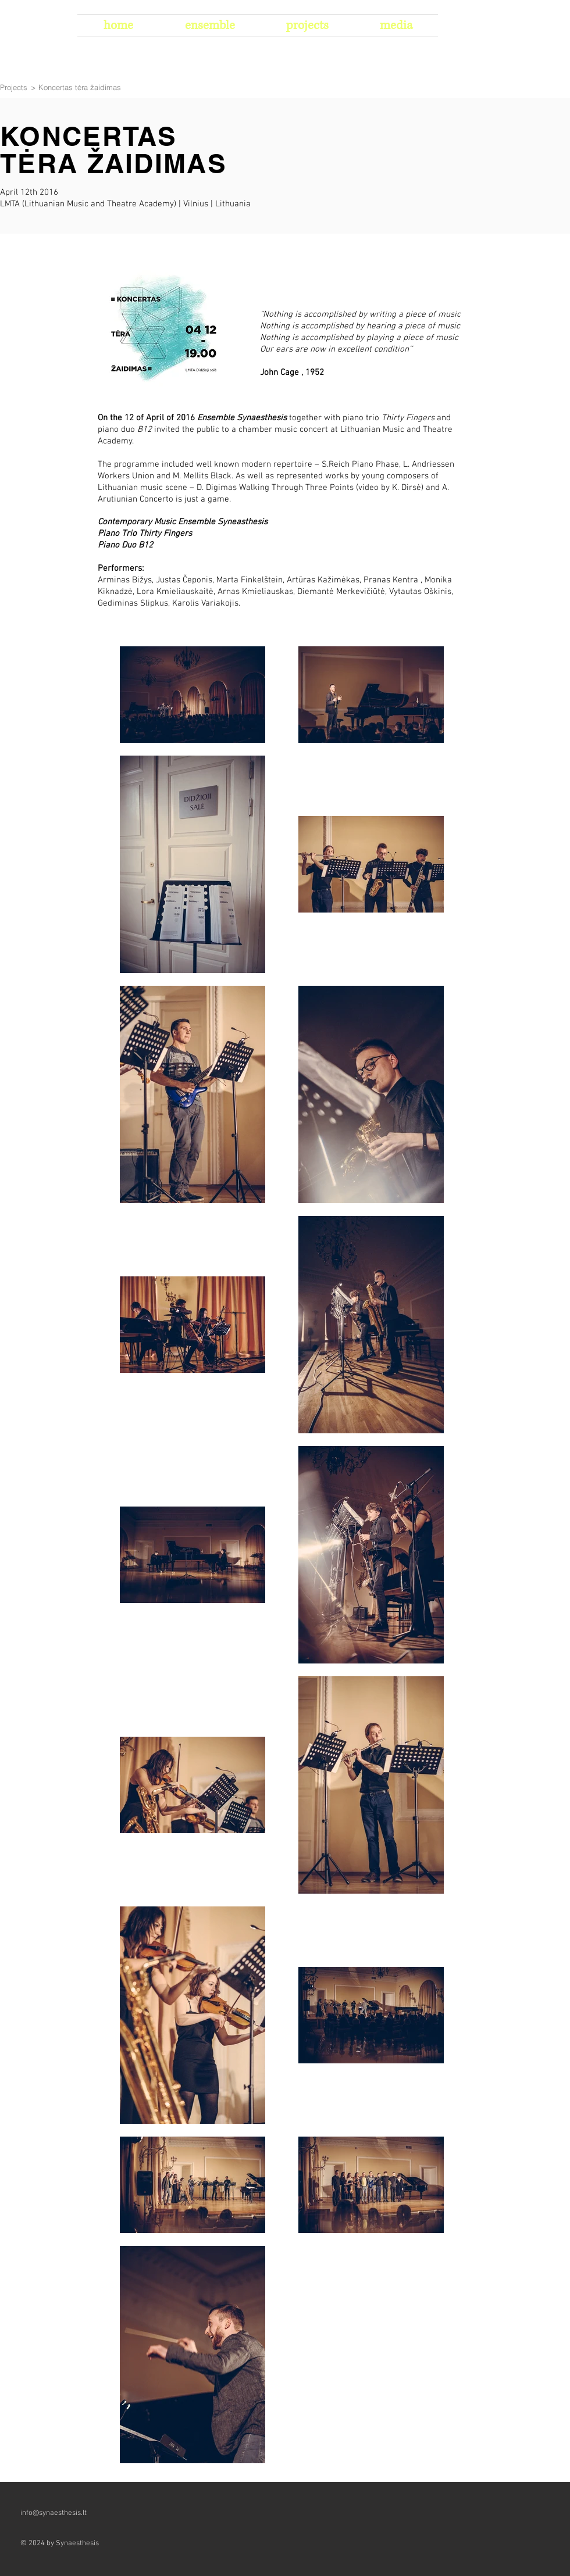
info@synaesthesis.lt (53, 2513)
